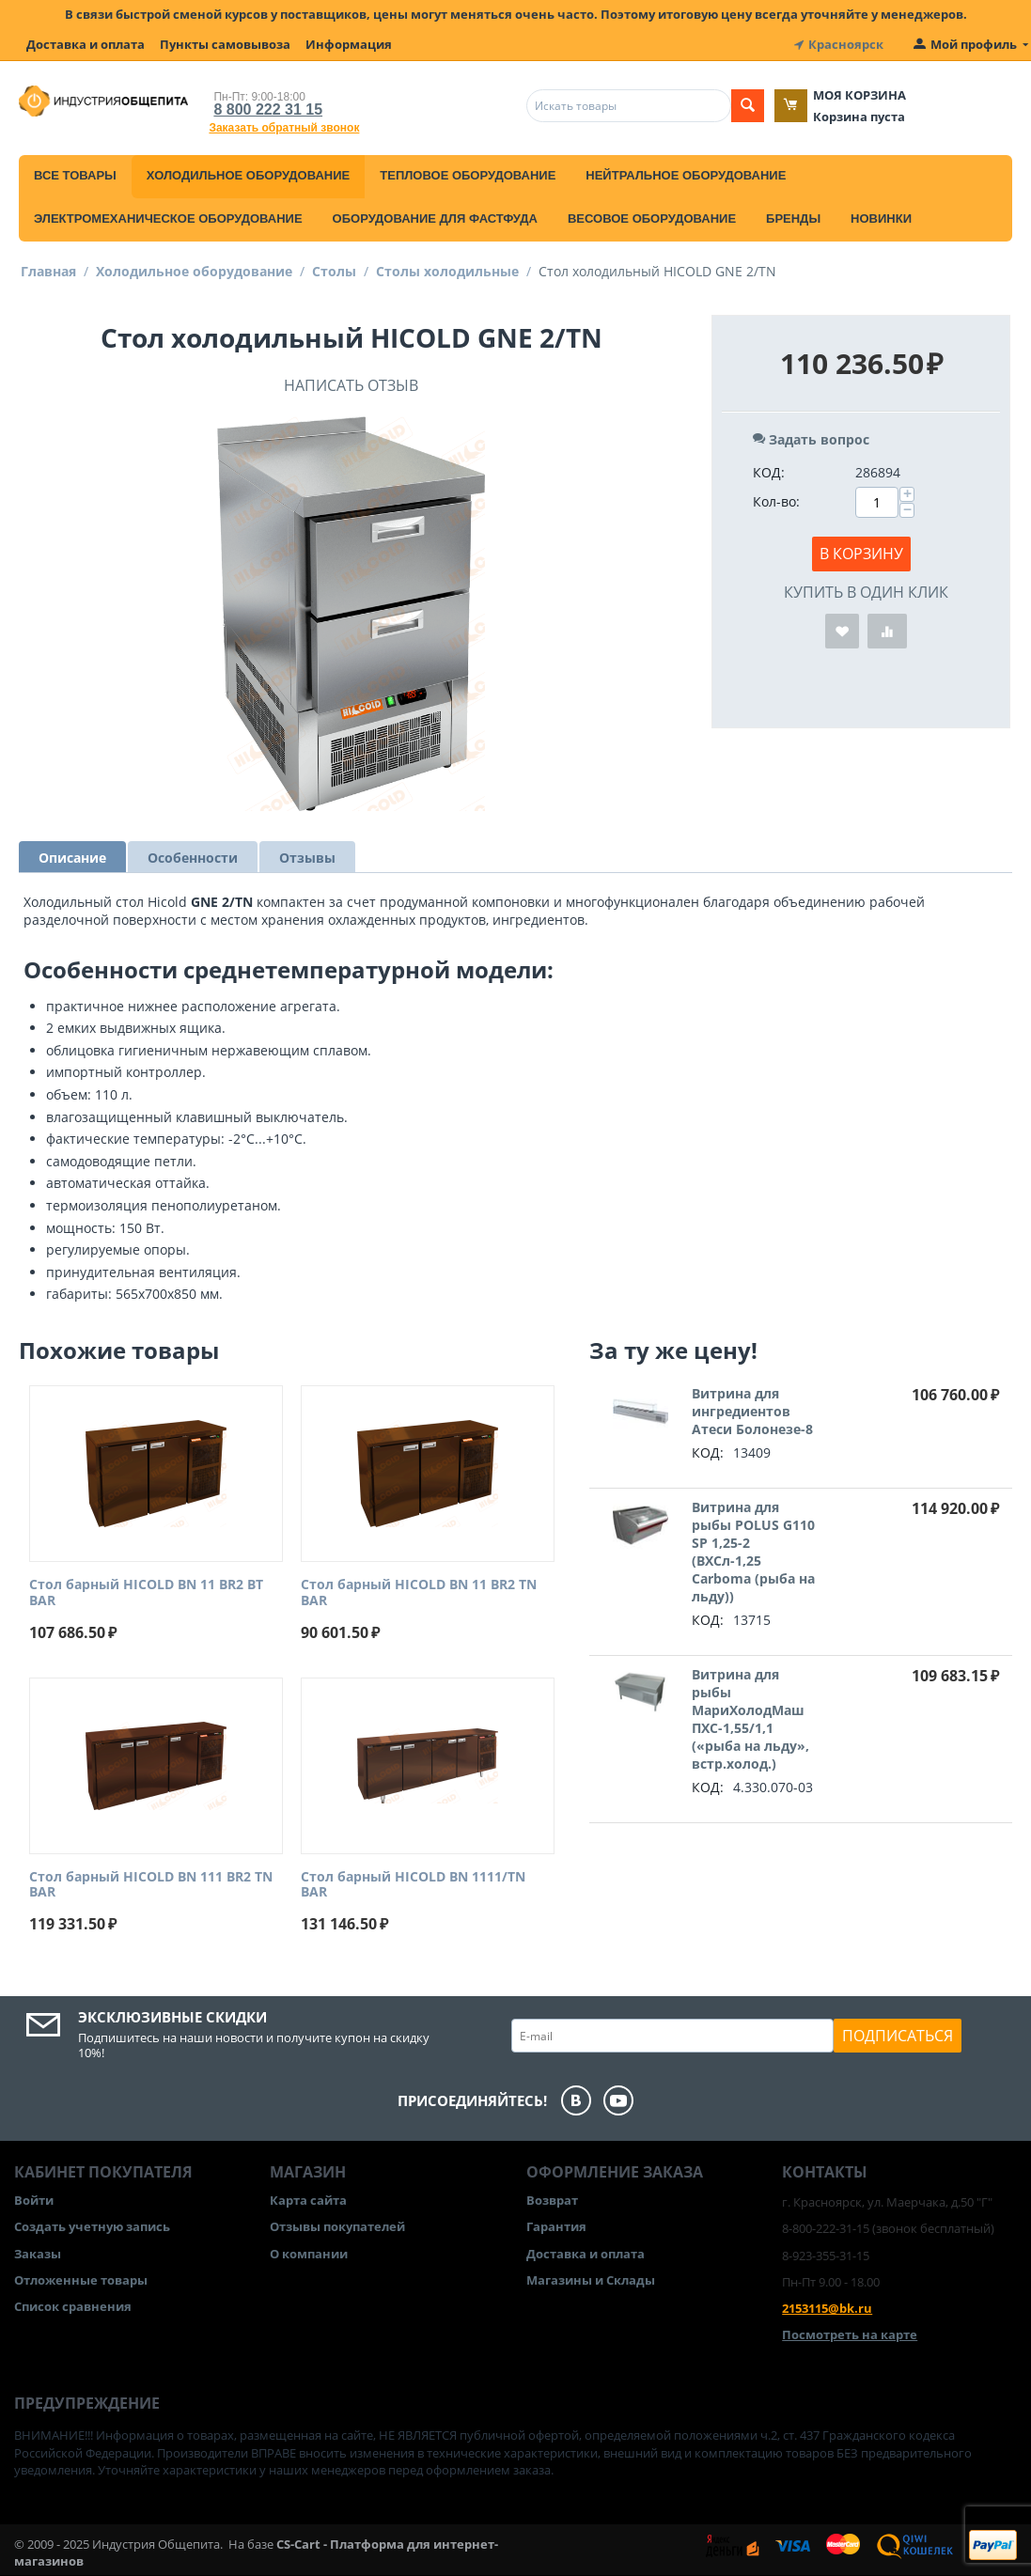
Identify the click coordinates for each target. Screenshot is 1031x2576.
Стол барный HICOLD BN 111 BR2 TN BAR (151, 1885)
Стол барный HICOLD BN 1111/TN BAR (413, 1885)
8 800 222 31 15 (267, 109)
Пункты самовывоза (225, 44)
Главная (48, 271)
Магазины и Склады (590, 2280)
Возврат (552, 2200)
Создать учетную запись (92, 2226)
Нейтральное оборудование (686, 175)
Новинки (881, 218)
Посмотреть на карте (849, 2334)
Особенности (193, 857)
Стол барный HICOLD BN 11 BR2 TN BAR (419, 1593)
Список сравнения (73, 2306)
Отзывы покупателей (337, 2226)
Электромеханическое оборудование (168, 218)
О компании (309, 2253)
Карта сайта (308, 2200)
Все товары (75, 175)
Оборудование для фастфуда (435, 218)
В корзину (861, 553)
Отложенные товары (81, 2280)
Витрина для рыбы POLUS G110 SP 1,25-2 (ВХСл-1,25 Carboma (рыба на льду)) (753, 1551)
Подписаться (897, 2035)
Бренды (793, 218)
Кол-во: (776, 501)
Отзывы (307, 857)
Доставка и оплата (85, 44)
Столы (334, 271)
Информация (348, 44)
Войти (34, 2200)
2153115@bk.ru (827, 2308)
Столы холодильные (447, 271)
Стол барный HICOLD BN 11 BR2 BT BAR (146, 1593)
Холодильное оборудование (248, 175)
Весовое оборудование (652, 218)
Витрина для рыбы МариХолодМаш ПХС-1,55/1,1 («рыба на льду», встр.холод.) (750, 1718)
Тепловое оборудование (467, 175)
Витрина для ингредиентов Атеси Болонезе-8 (752, 1411)
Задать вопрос (811, 439)
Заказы (37, 2253)
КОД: (769, 472)
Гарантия (556, 2226)
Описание (72, 857)
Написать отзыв (351, 385)
